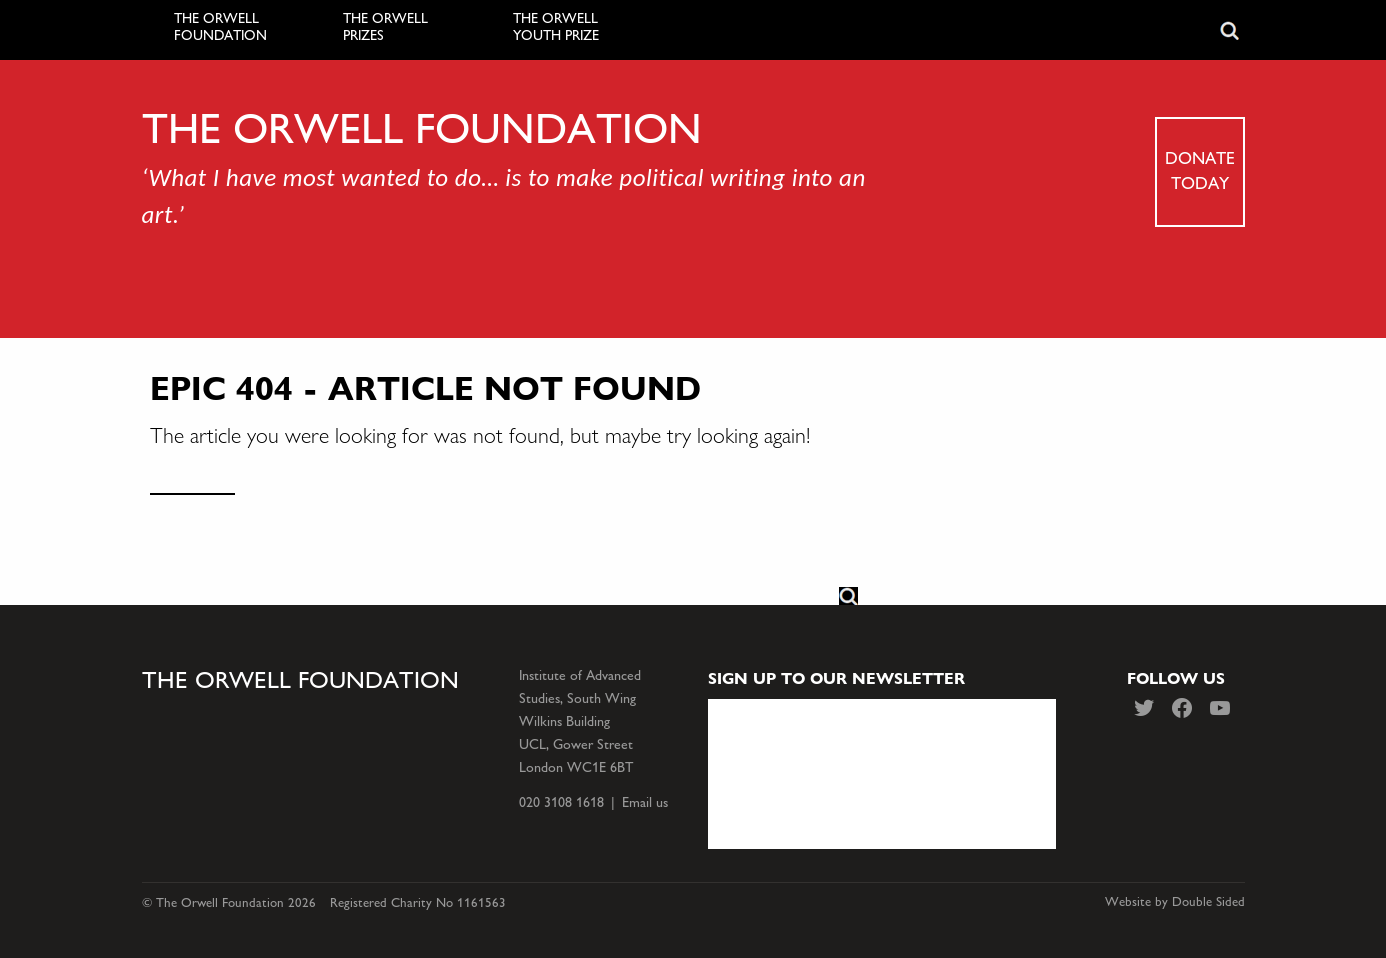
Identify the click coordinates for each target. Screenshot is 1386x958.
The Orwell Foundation (220, 27)
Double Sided (1208, 902)
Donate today (1200, 170)
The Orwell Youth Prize (556, 27)
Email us (645, 802)
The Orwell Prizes (385, 27)
